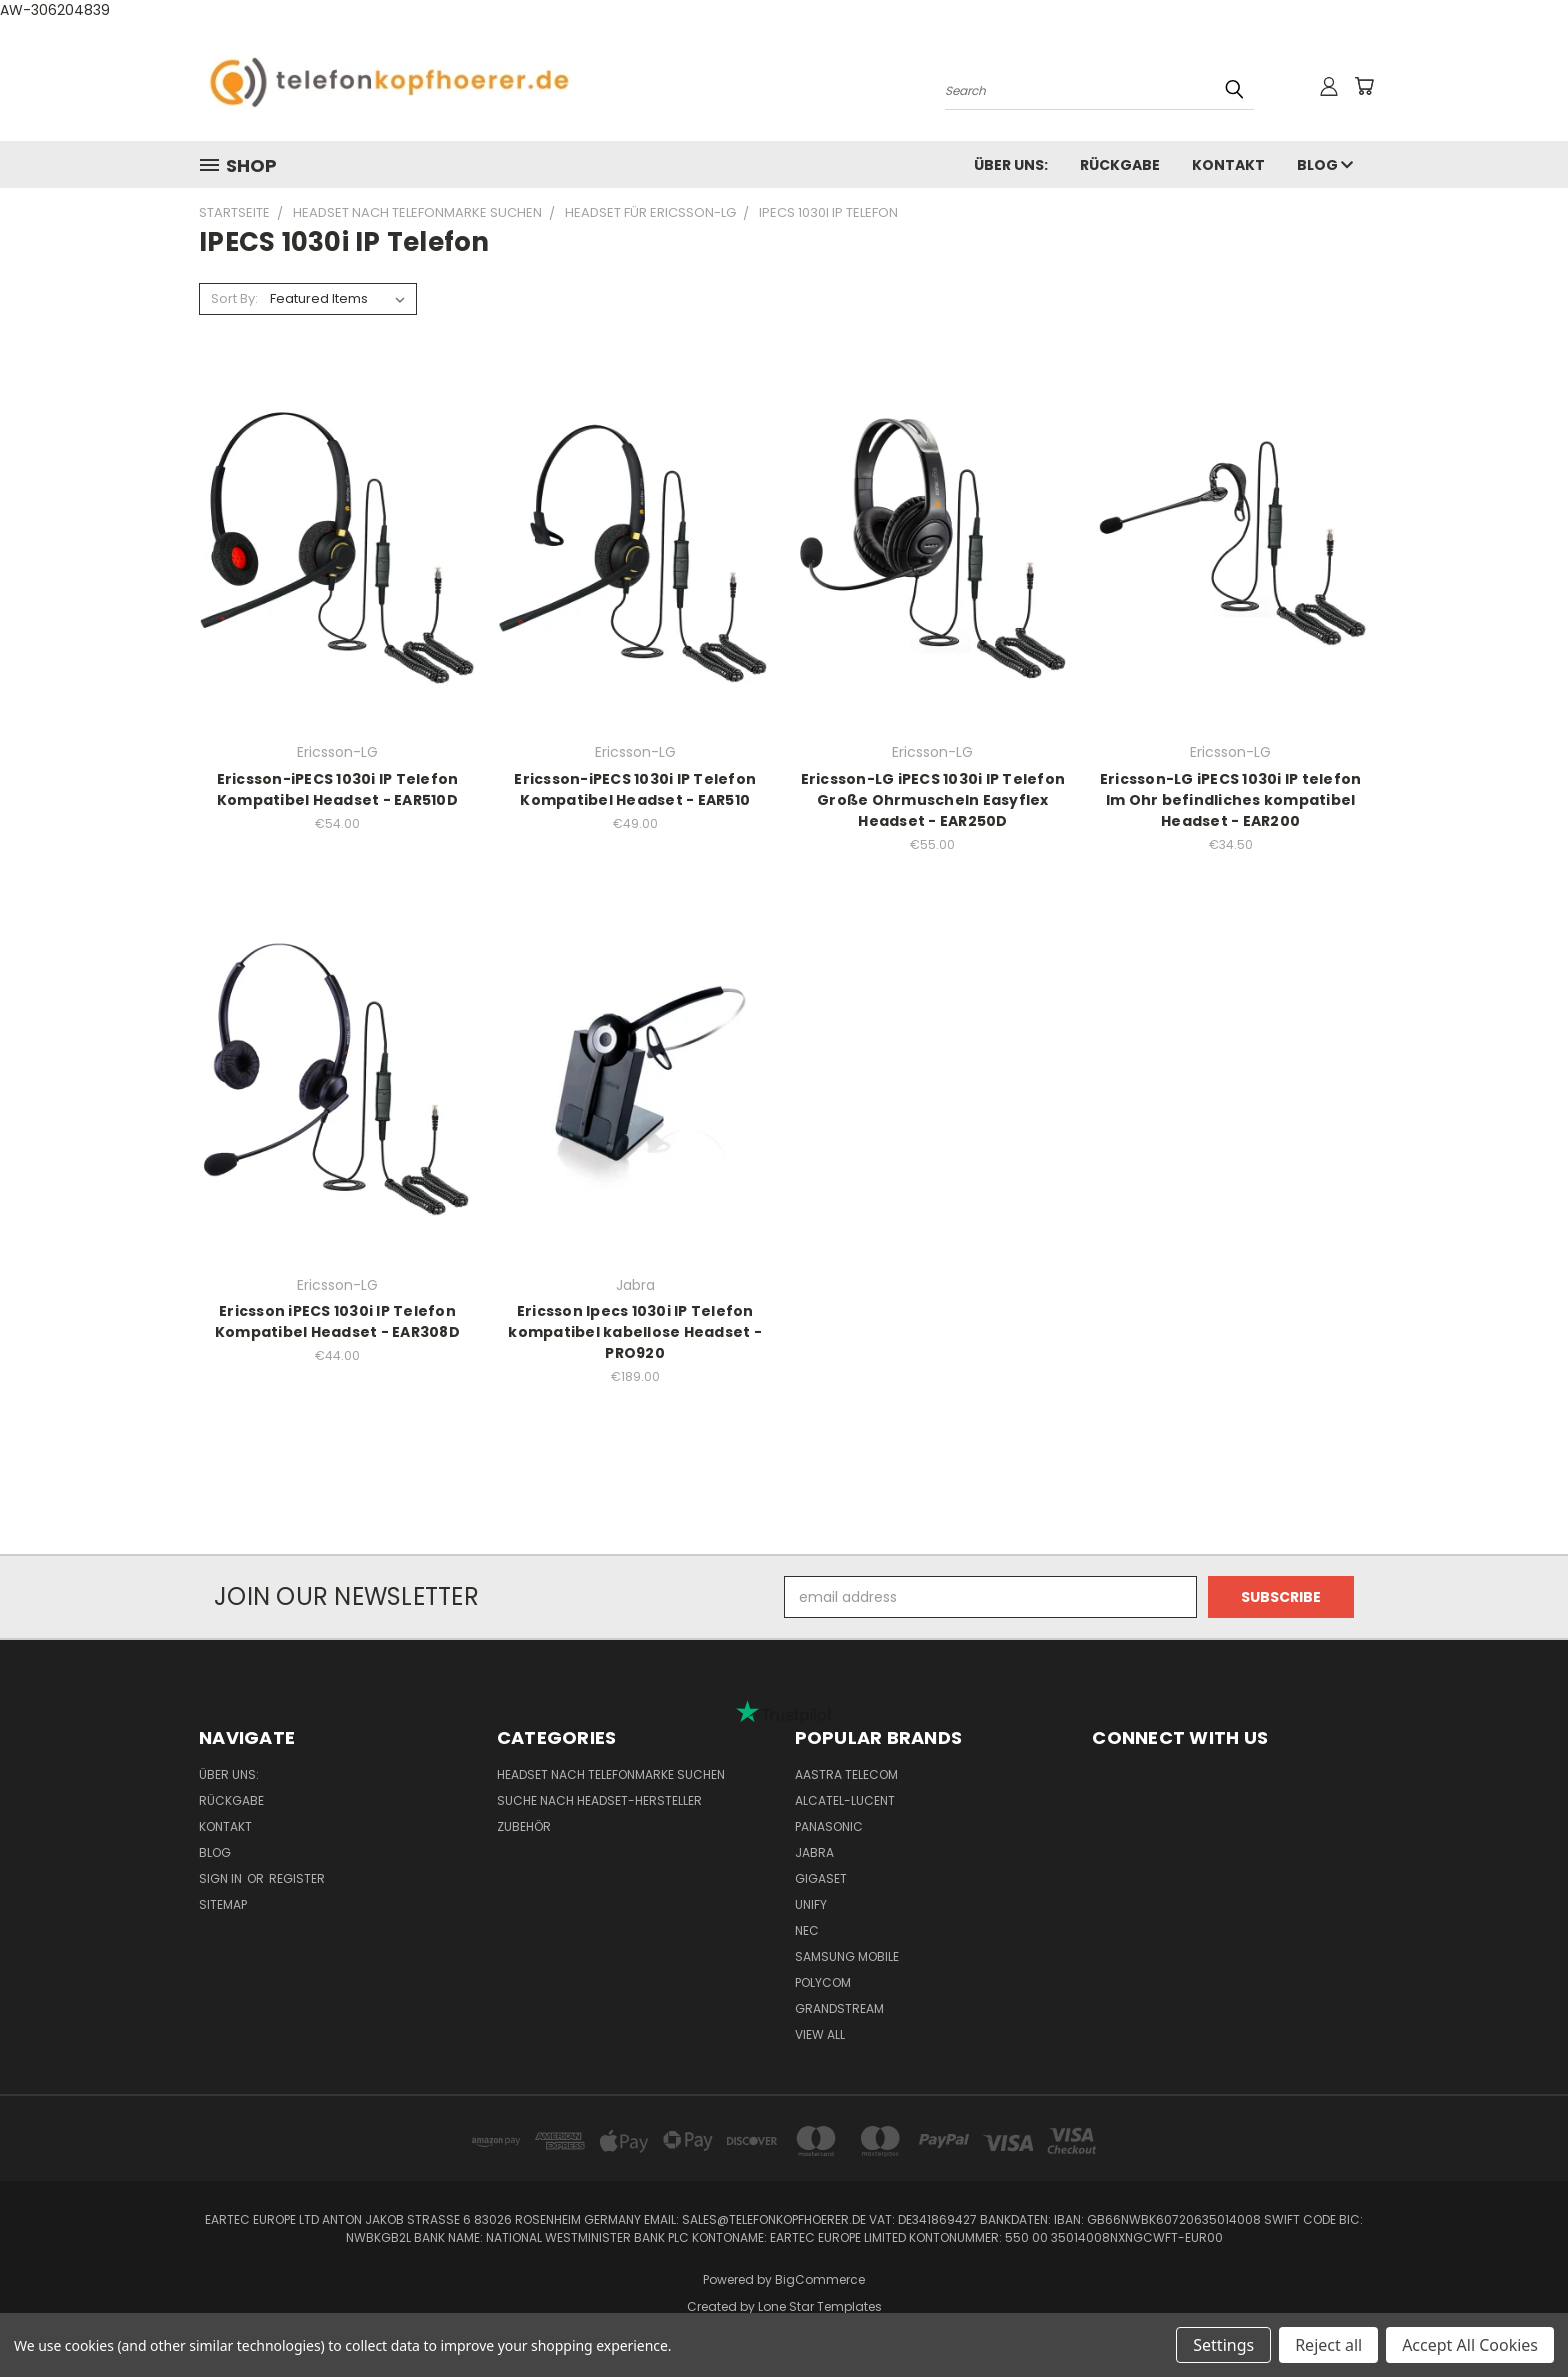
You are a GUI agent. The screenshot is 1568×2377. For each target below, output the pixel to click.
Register (297, 1878)
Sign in (222, 1878)
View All (820, 2034)
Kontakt (1228, 165)
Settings (1223, 2345)
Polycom (823, 1982)
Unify (811, 1904)
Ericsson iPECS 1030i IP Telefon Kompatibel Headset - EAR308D (337, 1321)
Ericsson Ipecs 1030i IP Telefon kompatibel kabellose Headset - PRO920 (635, 1332)
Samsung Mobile (847, 1956)
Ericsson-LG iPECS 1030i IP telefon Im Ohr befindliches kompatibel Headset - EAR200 (1231, 800)
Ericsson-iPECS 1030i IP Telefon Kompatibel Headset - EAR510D (338, 789)
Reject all (1328, 2345)
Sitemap (223, 1904)
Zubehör (524, 1826)
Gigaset (821, 1878)
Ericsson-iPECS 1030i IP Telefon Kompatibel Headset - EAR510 (635, 789)
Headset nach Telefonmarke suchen (611, 1774)
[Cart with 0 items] (1364, 86)
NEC (807, 1930)
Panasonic (829, 1826)
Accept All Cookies (1470, 2345)
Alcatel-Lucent (845, 1800)
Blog (1325, 165)
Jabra (814, 1852)
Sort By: (234, 298)
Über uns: (1011, 165)
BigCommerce (820, 2279)
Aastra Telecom (846, 1774)
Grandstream (839, 2008)
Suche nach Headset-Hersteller (599, 1800)
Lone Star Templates (820, 2306)
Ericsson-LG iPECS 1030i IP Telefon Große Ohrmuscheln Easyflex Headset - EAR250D (933, 800)
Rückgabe (1120, 165)
